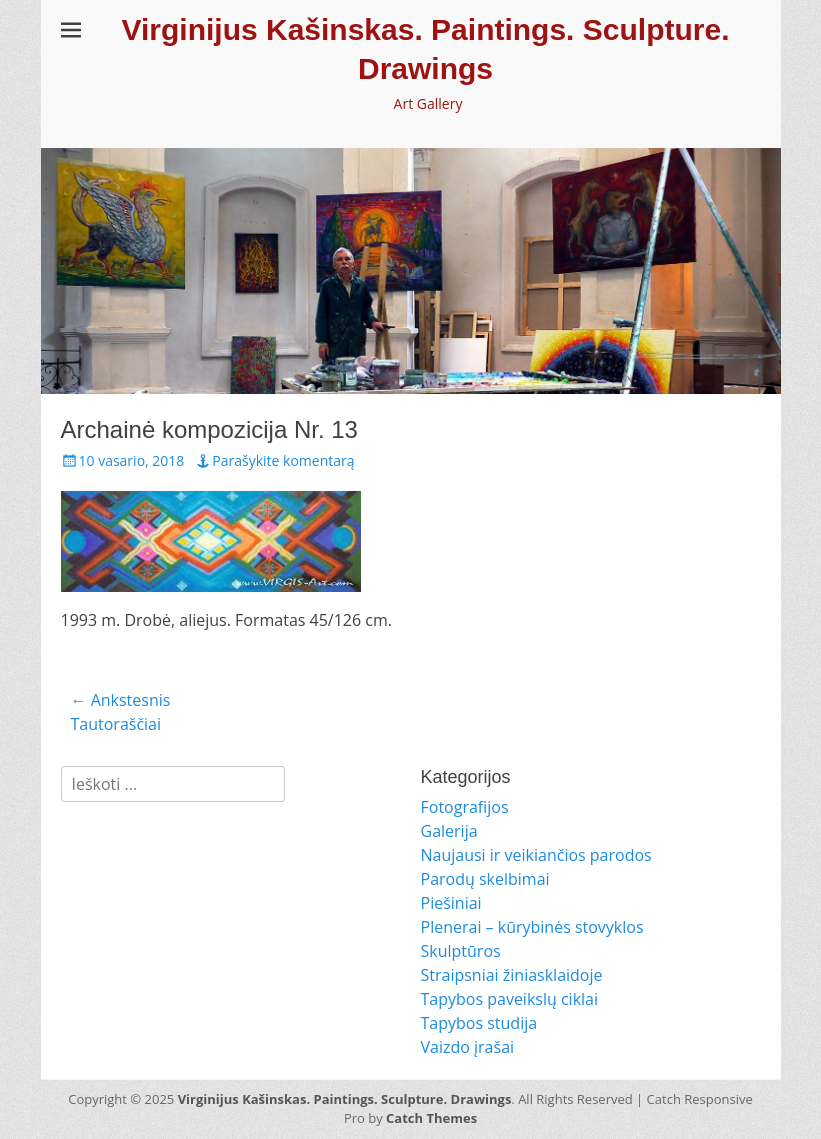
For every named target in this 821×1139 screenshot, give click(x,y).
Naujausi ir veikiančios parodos (536, 855)
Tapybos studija (479, 1023)
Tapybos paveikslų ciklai (510, 999)
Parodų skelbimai (485, 879)
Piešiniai (451, 903)
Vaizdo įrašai (468, 1047)
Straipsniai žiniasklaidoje (512, 975)
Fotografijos (465, 807)
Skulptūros (461, 951)
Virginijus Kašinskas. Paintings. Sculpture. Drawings (345, 1099)
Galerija (449, 831)
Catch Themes (431, 1118)
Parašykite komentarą (283, 460)
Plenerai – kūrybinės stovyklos (532, 927)
